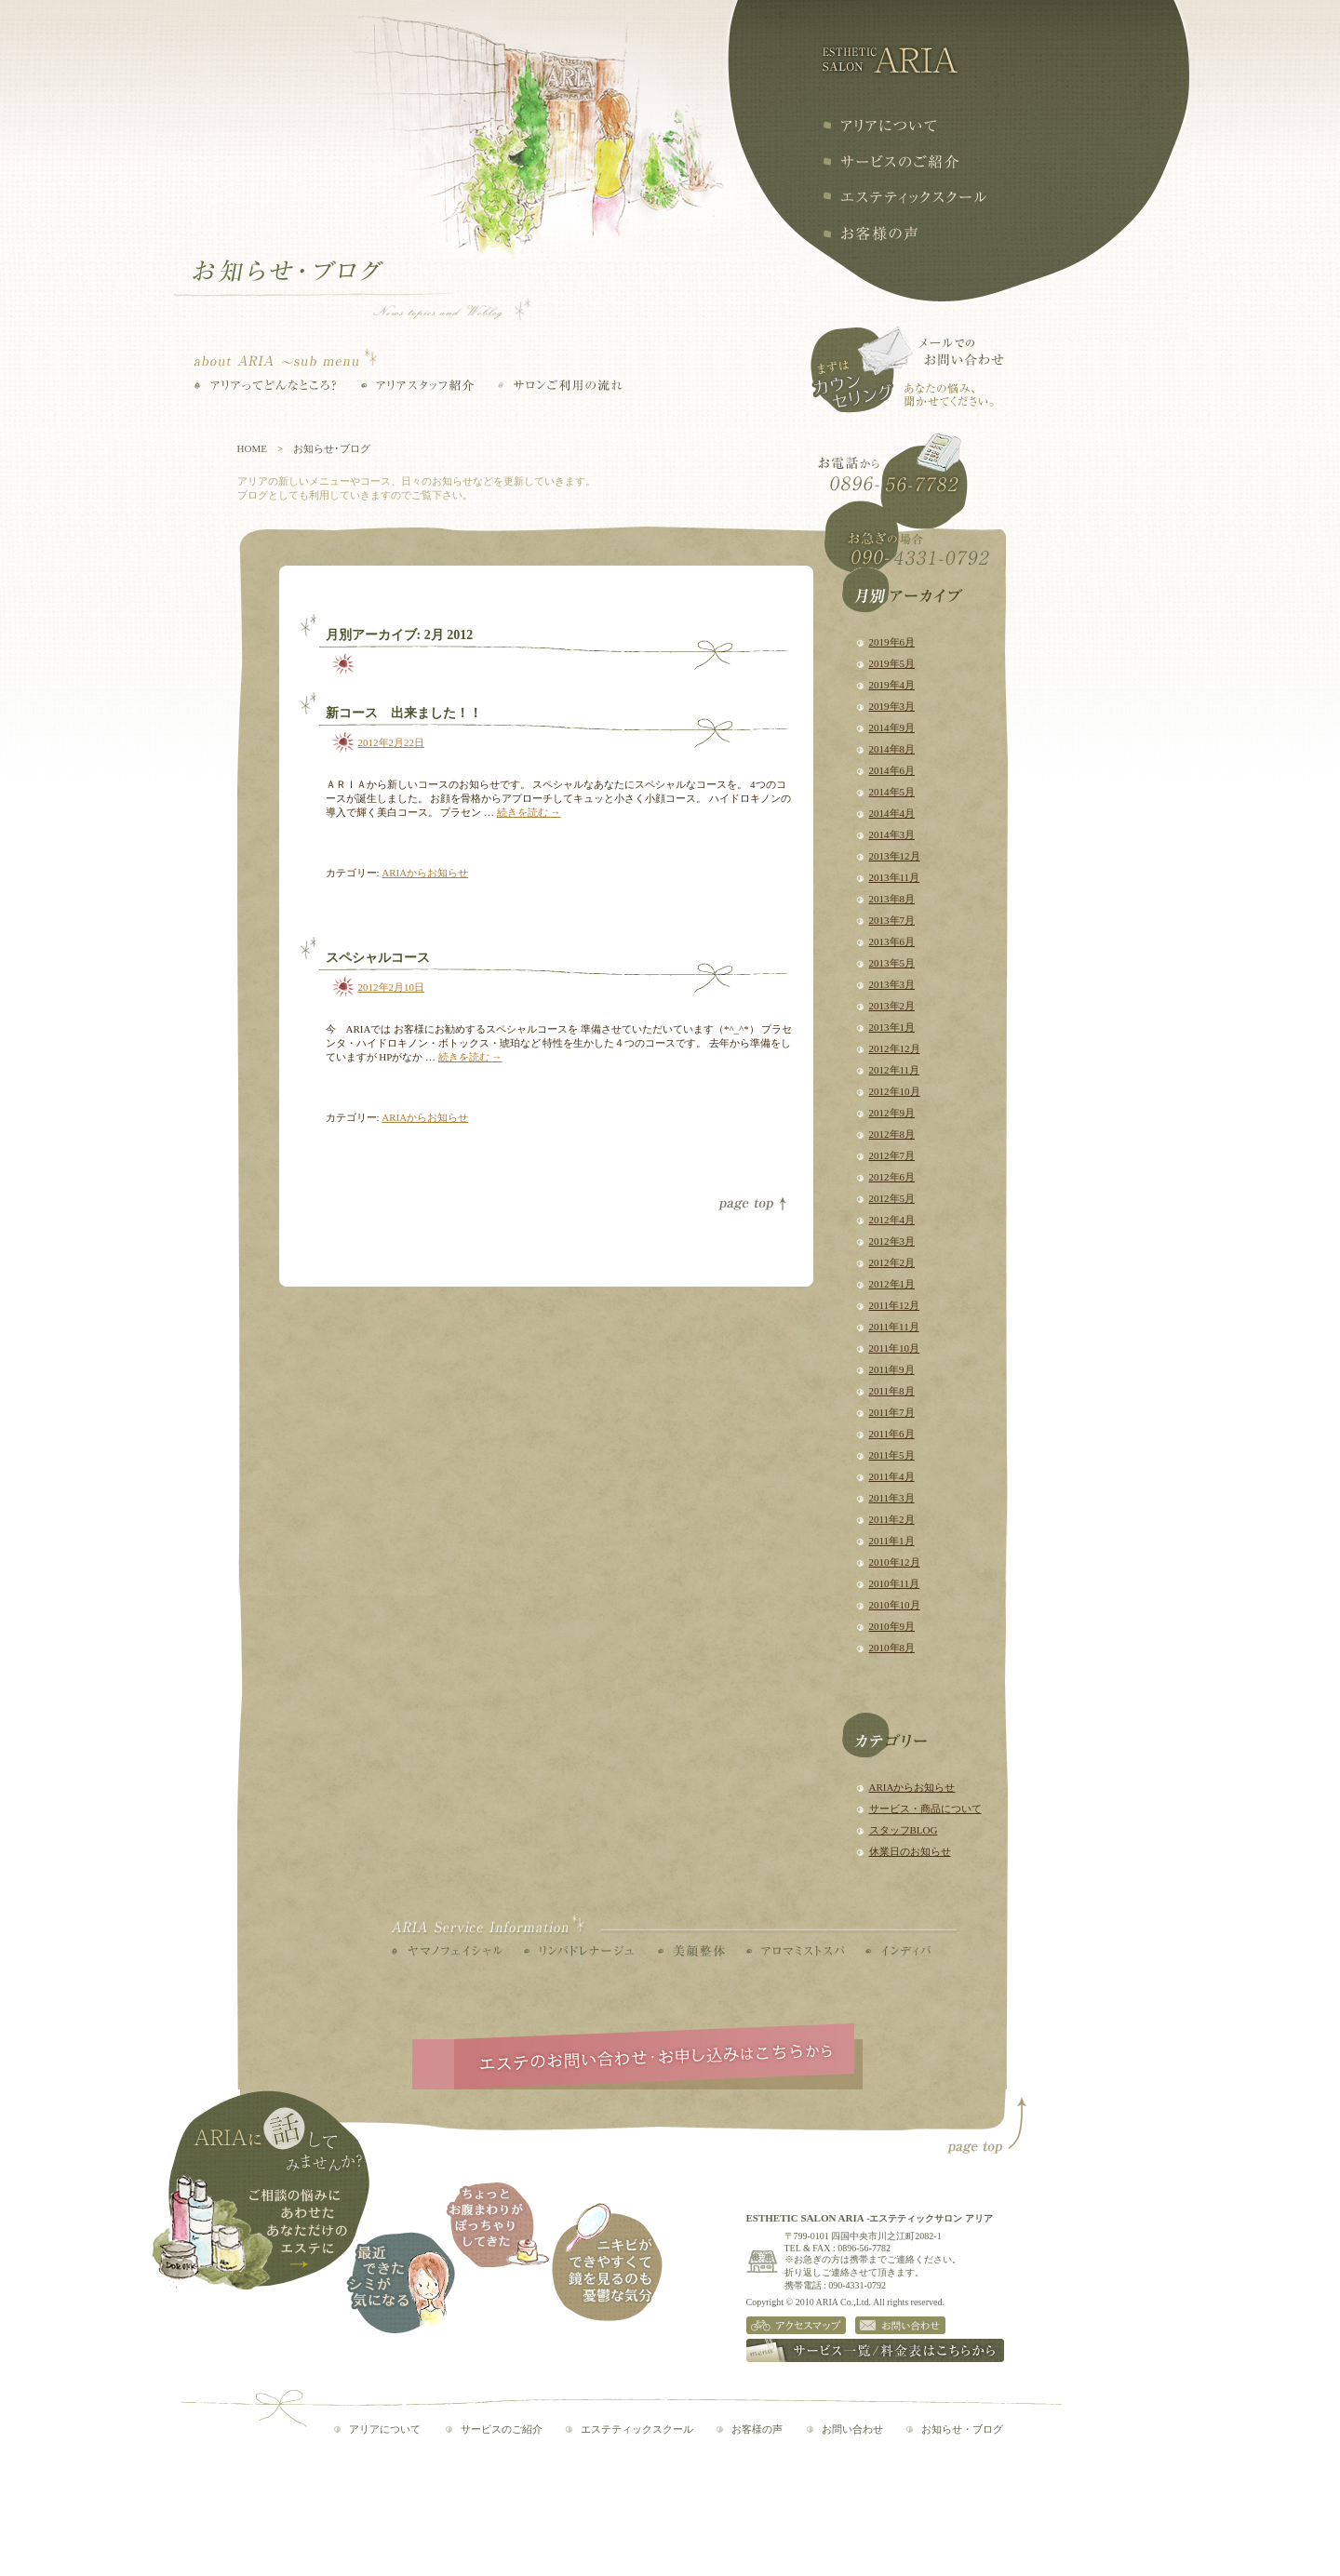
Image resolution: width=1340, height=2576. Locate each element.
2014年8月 (892, 748)
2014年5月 (892, 791)
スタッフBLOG (903, 1829)
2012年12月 (894, 1048)
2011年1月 (892, 1540)
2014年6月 (892, 770)
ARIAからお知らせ (912, 1787)
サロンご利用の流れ (560, 385)
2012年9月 (892, 1112)
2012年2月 (892, 1262)
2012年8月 (892, 1134)
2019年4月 (892, 684)
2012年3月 (892, 1241)
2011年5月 (892, 1455)
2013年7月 (892, 920)
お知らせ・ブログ (962, 2429)
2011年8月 (892, 1390)
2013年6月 (892, 941)
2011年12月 (894, 1305)
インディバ (897, 1950)
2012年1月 (892, 1283)
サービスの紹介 (891, 161)
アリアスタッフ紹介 (417, 385)
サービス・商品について (925, 1808)
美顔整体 (691, 1950)
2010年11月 (894, 1583)
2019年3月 (892, 706)
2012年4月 (892, 1219)
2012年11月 (894, 1069)
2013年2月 (892, 1005)
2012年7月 (892, 1155)
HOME (252, 448)
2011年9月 (892, 1369)
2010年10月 (894, 1604)
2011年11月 (894, 1326)
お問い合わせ (852, 2429)
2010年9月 (892, 1626)
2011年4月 (892, 1476)
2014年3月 (892, 834)
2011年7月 (892, 1412)
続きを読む (529, 812)
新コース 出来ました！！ (404, 713)
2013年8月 (892, 898)
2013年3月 (892, 984)
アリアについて (879, 125)
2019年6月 (892, 641)
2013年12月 (894, 855)
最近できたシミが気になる (400, 2282)
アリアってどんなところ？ (266, 385)
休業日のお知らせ (910, 1851)
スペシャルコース (378, 958)
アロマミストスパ (795, 1950)
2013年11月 (894, 877)
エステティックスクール (904, 197)
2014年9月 (892, 727)
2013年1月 (892, 1027)
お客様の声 (870, 233)
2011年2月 (892, 1519)
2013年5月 (892, 962)
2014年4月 (892, 813)
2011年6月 (892, 1433)
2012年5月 (892, 1198)
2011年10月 (894, 1348)
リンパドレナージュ (579, 1950)
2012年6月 (892, 1176)
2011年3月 (892, 1497)
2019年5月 (892, 663)
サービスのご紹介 (502, 2429)
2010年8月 (892, 1647)
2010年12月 (894, 1562)
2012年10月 (894, 1091)
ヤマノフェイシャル (447, 1950)
